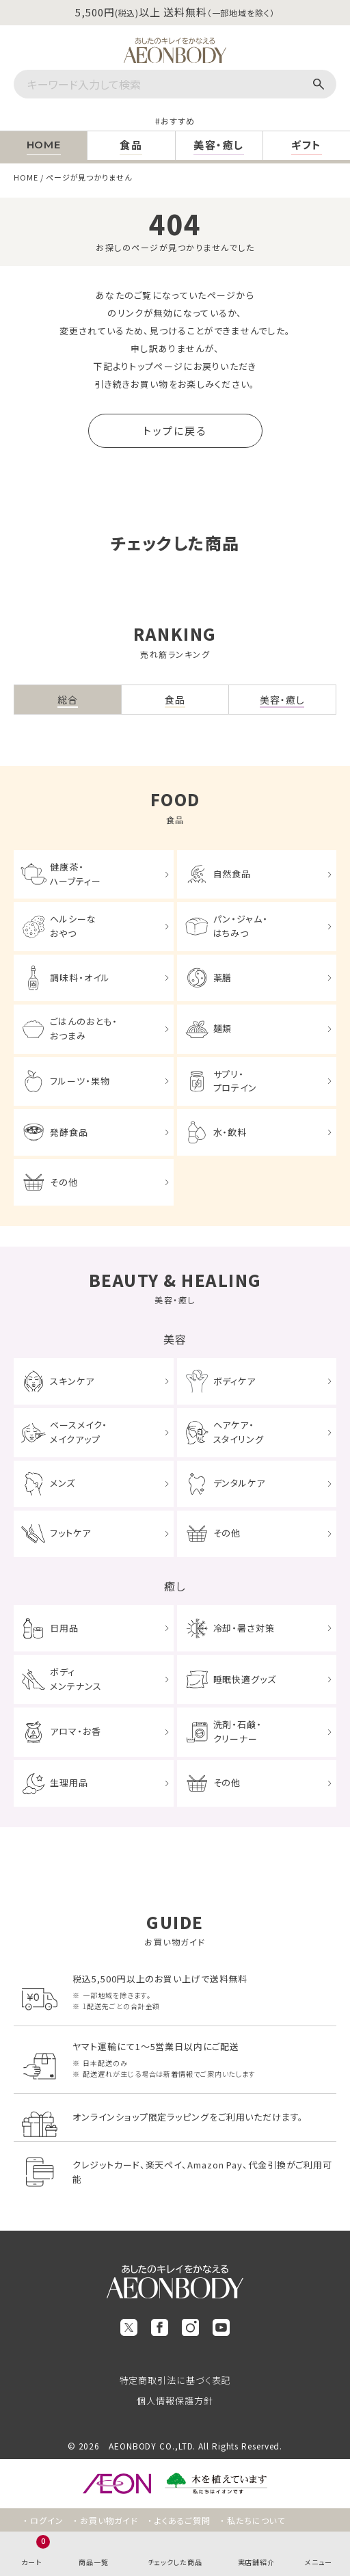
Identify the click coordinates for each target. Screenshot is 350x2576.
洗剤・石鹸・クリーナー (237, 1731)
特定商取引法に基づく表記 (175, 2380)
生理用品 (69, 1782)
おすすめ (178, 121)
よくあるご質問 (182, 2520)
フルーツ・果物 (79, 1080)
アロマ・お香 (75, 1731)
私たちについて (256, 2520)
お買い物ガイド (109, 2520)
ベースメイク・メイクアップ (78, 1432)
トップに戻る (175, 430)
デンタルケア (239, 1482)
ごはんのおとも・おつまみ (83, 1028)
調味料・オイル (79, 977)
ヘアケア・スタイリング (238, 1432)
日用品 (64, 1627)
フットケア (70, 1532)
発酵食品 (69, 1132)
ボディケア (234, 1381)
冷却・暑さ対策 (244, 1627)
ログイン (47, 2520)
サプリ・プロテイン (235, 1081)
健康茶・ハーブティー (75, 874)
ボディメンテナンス (75, 1678)
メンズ (62, 1482)
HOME (26, 177)
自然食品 (232, 873)
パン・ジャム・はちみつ (240, 926)
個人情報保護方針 (175, 2400)
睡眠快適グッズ (244, 1679)
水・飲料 (230, 1132)
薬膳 (222, 977)
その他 (64, 1182)
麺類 (222, 1028)
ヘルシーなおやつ (73, 926)
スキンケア (72, 1381)
